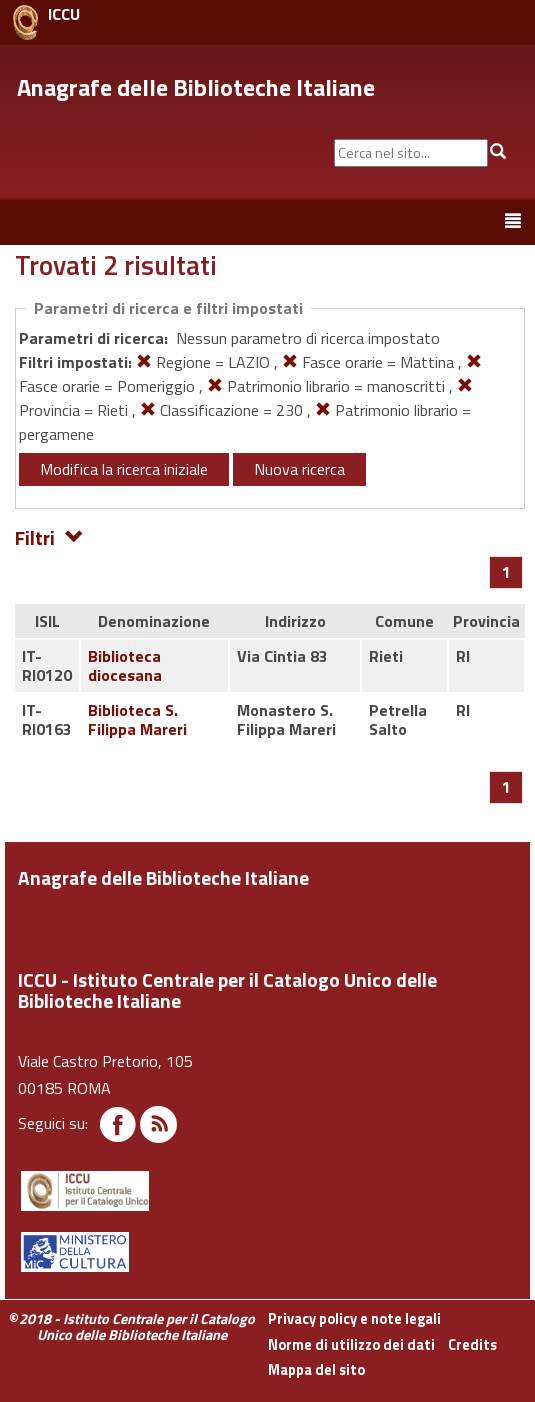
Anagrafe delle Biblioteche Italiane (196, 87)
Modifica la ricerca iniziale (124, 469)
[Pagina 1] (506, 572)
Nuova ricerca (299, 469)
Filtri (49, 536)
